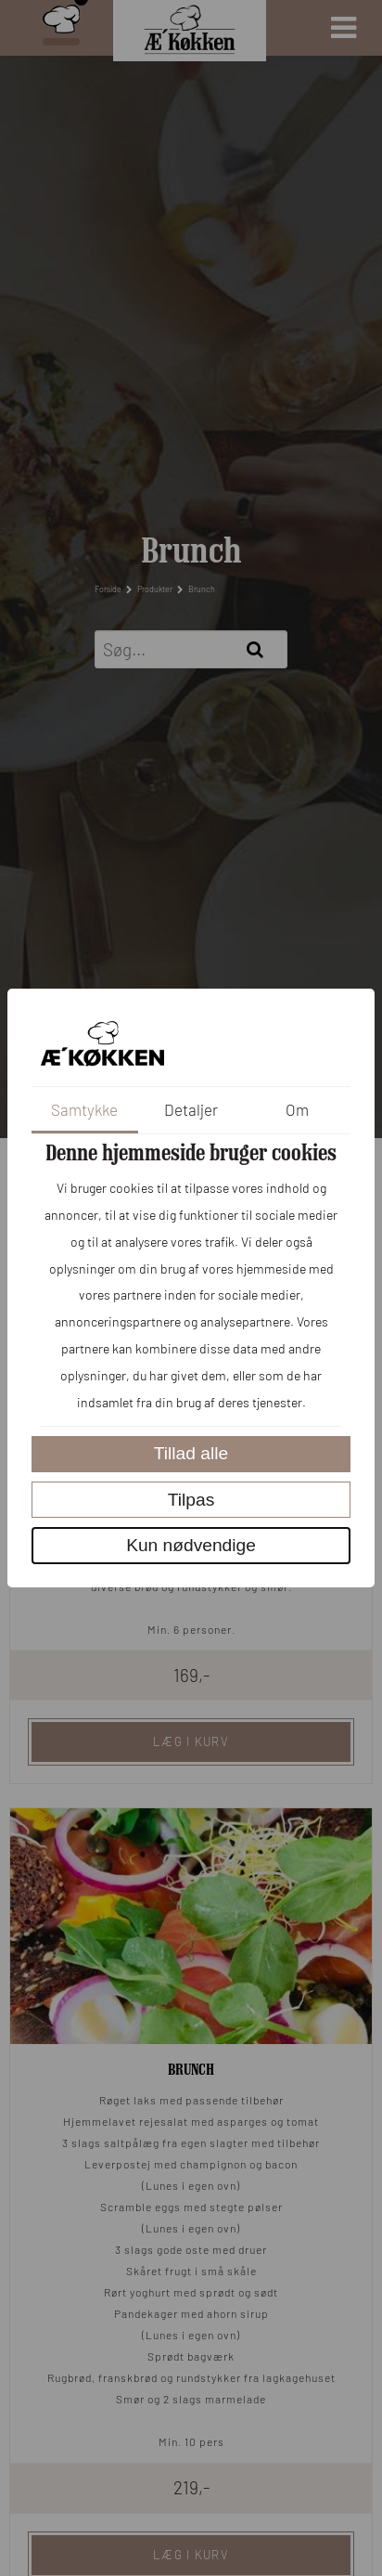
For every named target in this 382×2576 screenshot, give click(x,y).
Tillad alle (191, 1453)
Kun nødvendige (191, 1545)
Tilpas (191, 1499)
